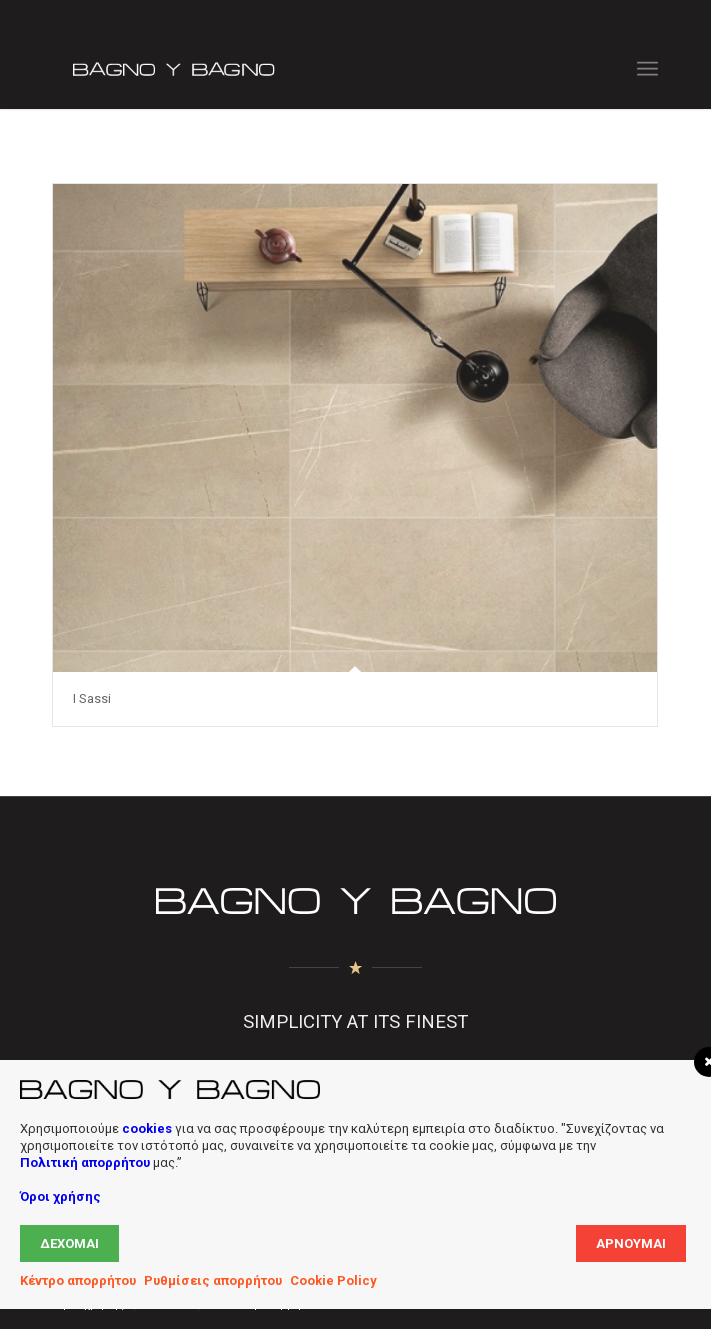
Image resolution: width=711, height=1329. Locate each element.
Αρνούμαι (631, 1243)
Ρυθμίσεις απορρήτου (213, 1280)
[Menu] (647, 69)
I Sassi (92, 698)
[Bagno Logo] (294, 69)
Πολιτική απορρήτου (85, 1162)
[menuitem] (647, 69)
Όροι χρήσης (60, 1196)
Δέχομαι (69, 1243)
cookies (147, 1128)
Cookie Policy (333, 1280)
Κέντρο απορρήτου (78, 1280)
